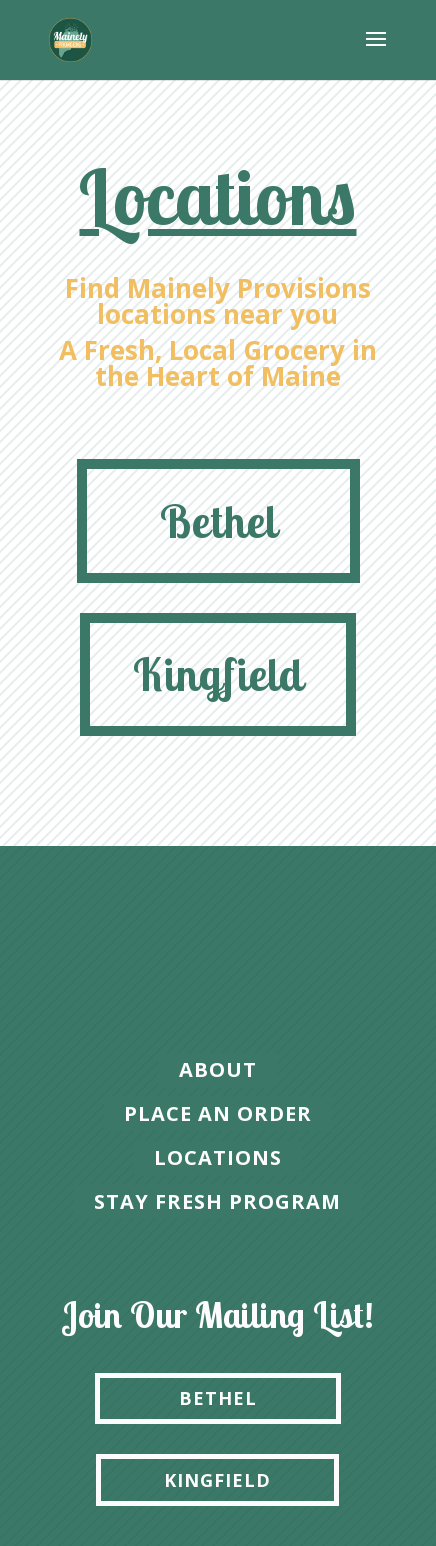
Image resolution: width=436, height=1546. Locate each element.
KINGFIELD (217, 1480)
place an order (218, 1113)
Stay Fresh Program (217, 1201)
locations (218, 1157)
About (218, 1069)
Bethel (218, 521)
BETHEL (218, 1398)
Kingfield (218, 674)
